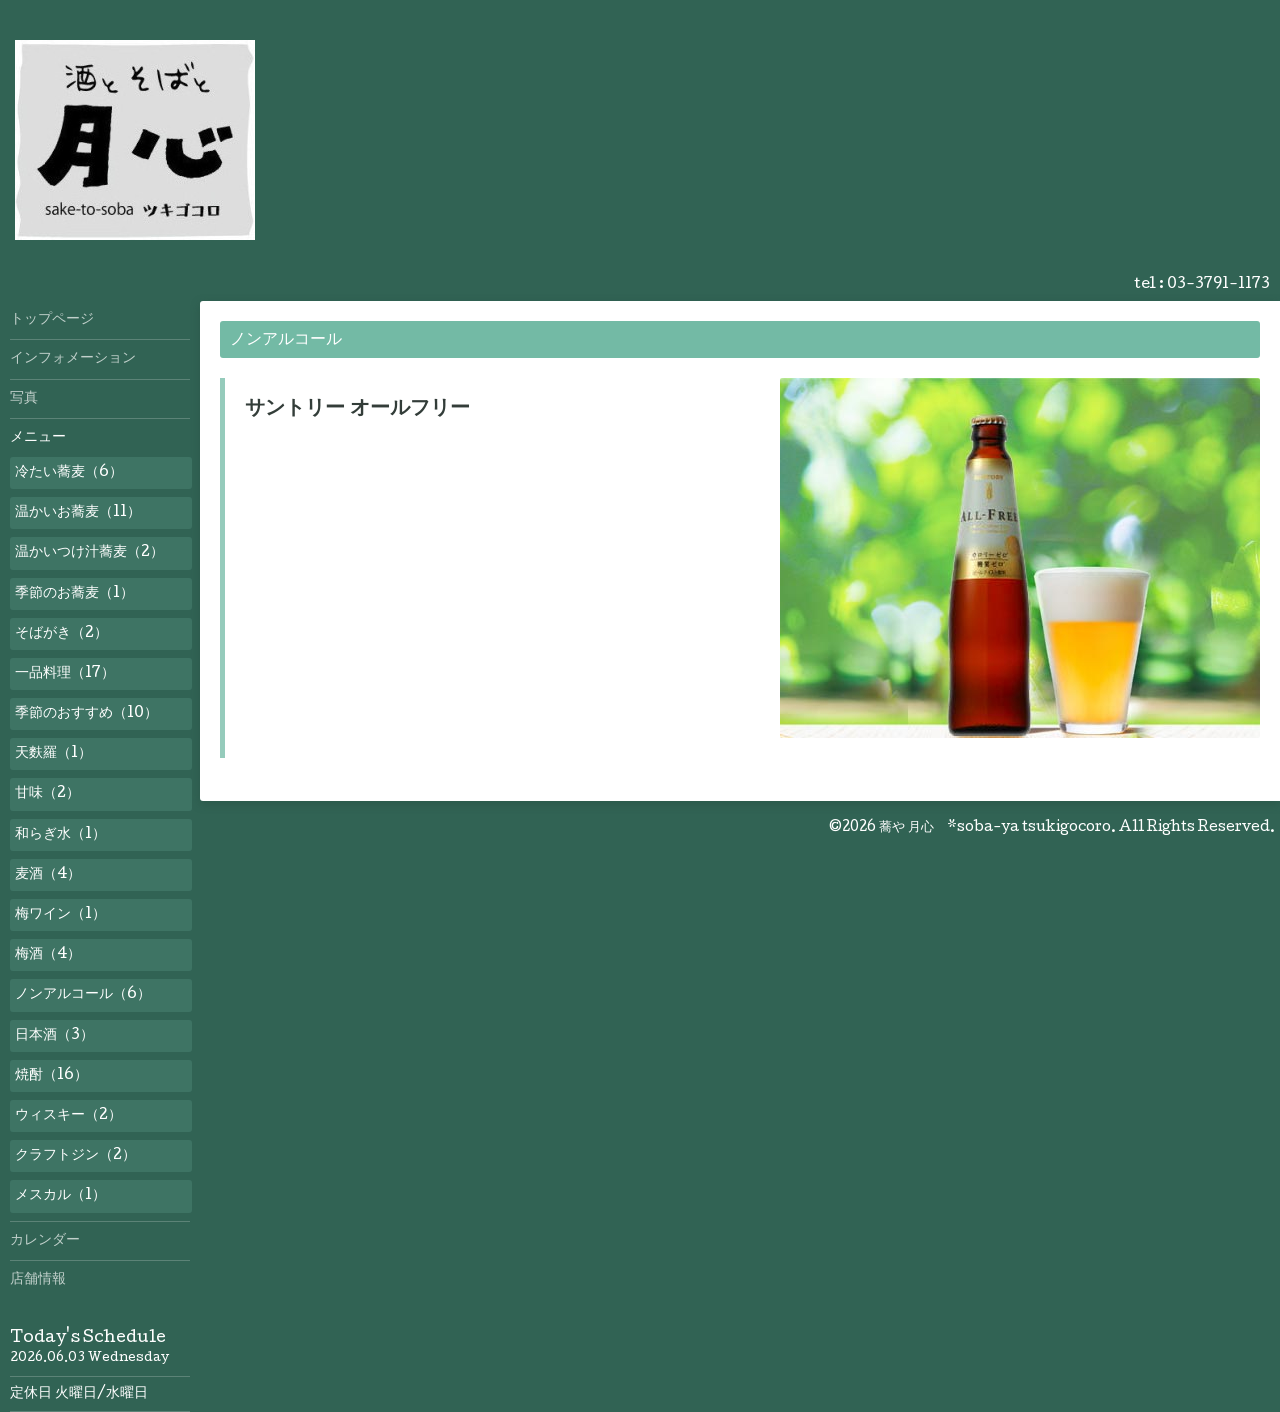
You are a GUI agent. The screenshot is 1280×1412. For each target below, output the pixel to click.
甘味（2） (47, 794)
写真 (24, 399)
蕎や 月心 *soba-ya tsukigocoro (995, 828)
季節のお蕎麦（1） (74, 594)
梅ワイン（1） (60, 915)
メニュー (38, 438)
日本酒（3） (54, 1036)
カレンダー (45, 1241)
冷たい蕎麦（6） (69, 473)
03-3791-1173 (1218, 285)
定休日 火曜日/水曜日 (79, 1394)
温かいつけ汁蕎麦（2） (89, 553)
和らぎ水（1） (60, 835)
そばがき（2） (61, 634)
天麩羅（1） (53, 754)
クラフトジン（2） (75, 1156)
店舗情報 (38, 1280)
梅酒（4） (48, 955)
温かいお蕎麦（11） (78, 513)
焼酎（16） (51, 1076)
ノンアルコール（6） (83, 995)
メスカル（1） (60, 1196)
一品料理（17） (65, 674)
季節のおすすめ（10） (86, 714)
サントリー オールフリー (357, 410)
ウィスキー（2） (68, 1116)
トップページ (52, 320)
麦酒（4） (48, 875)
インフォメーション (73, 359)
